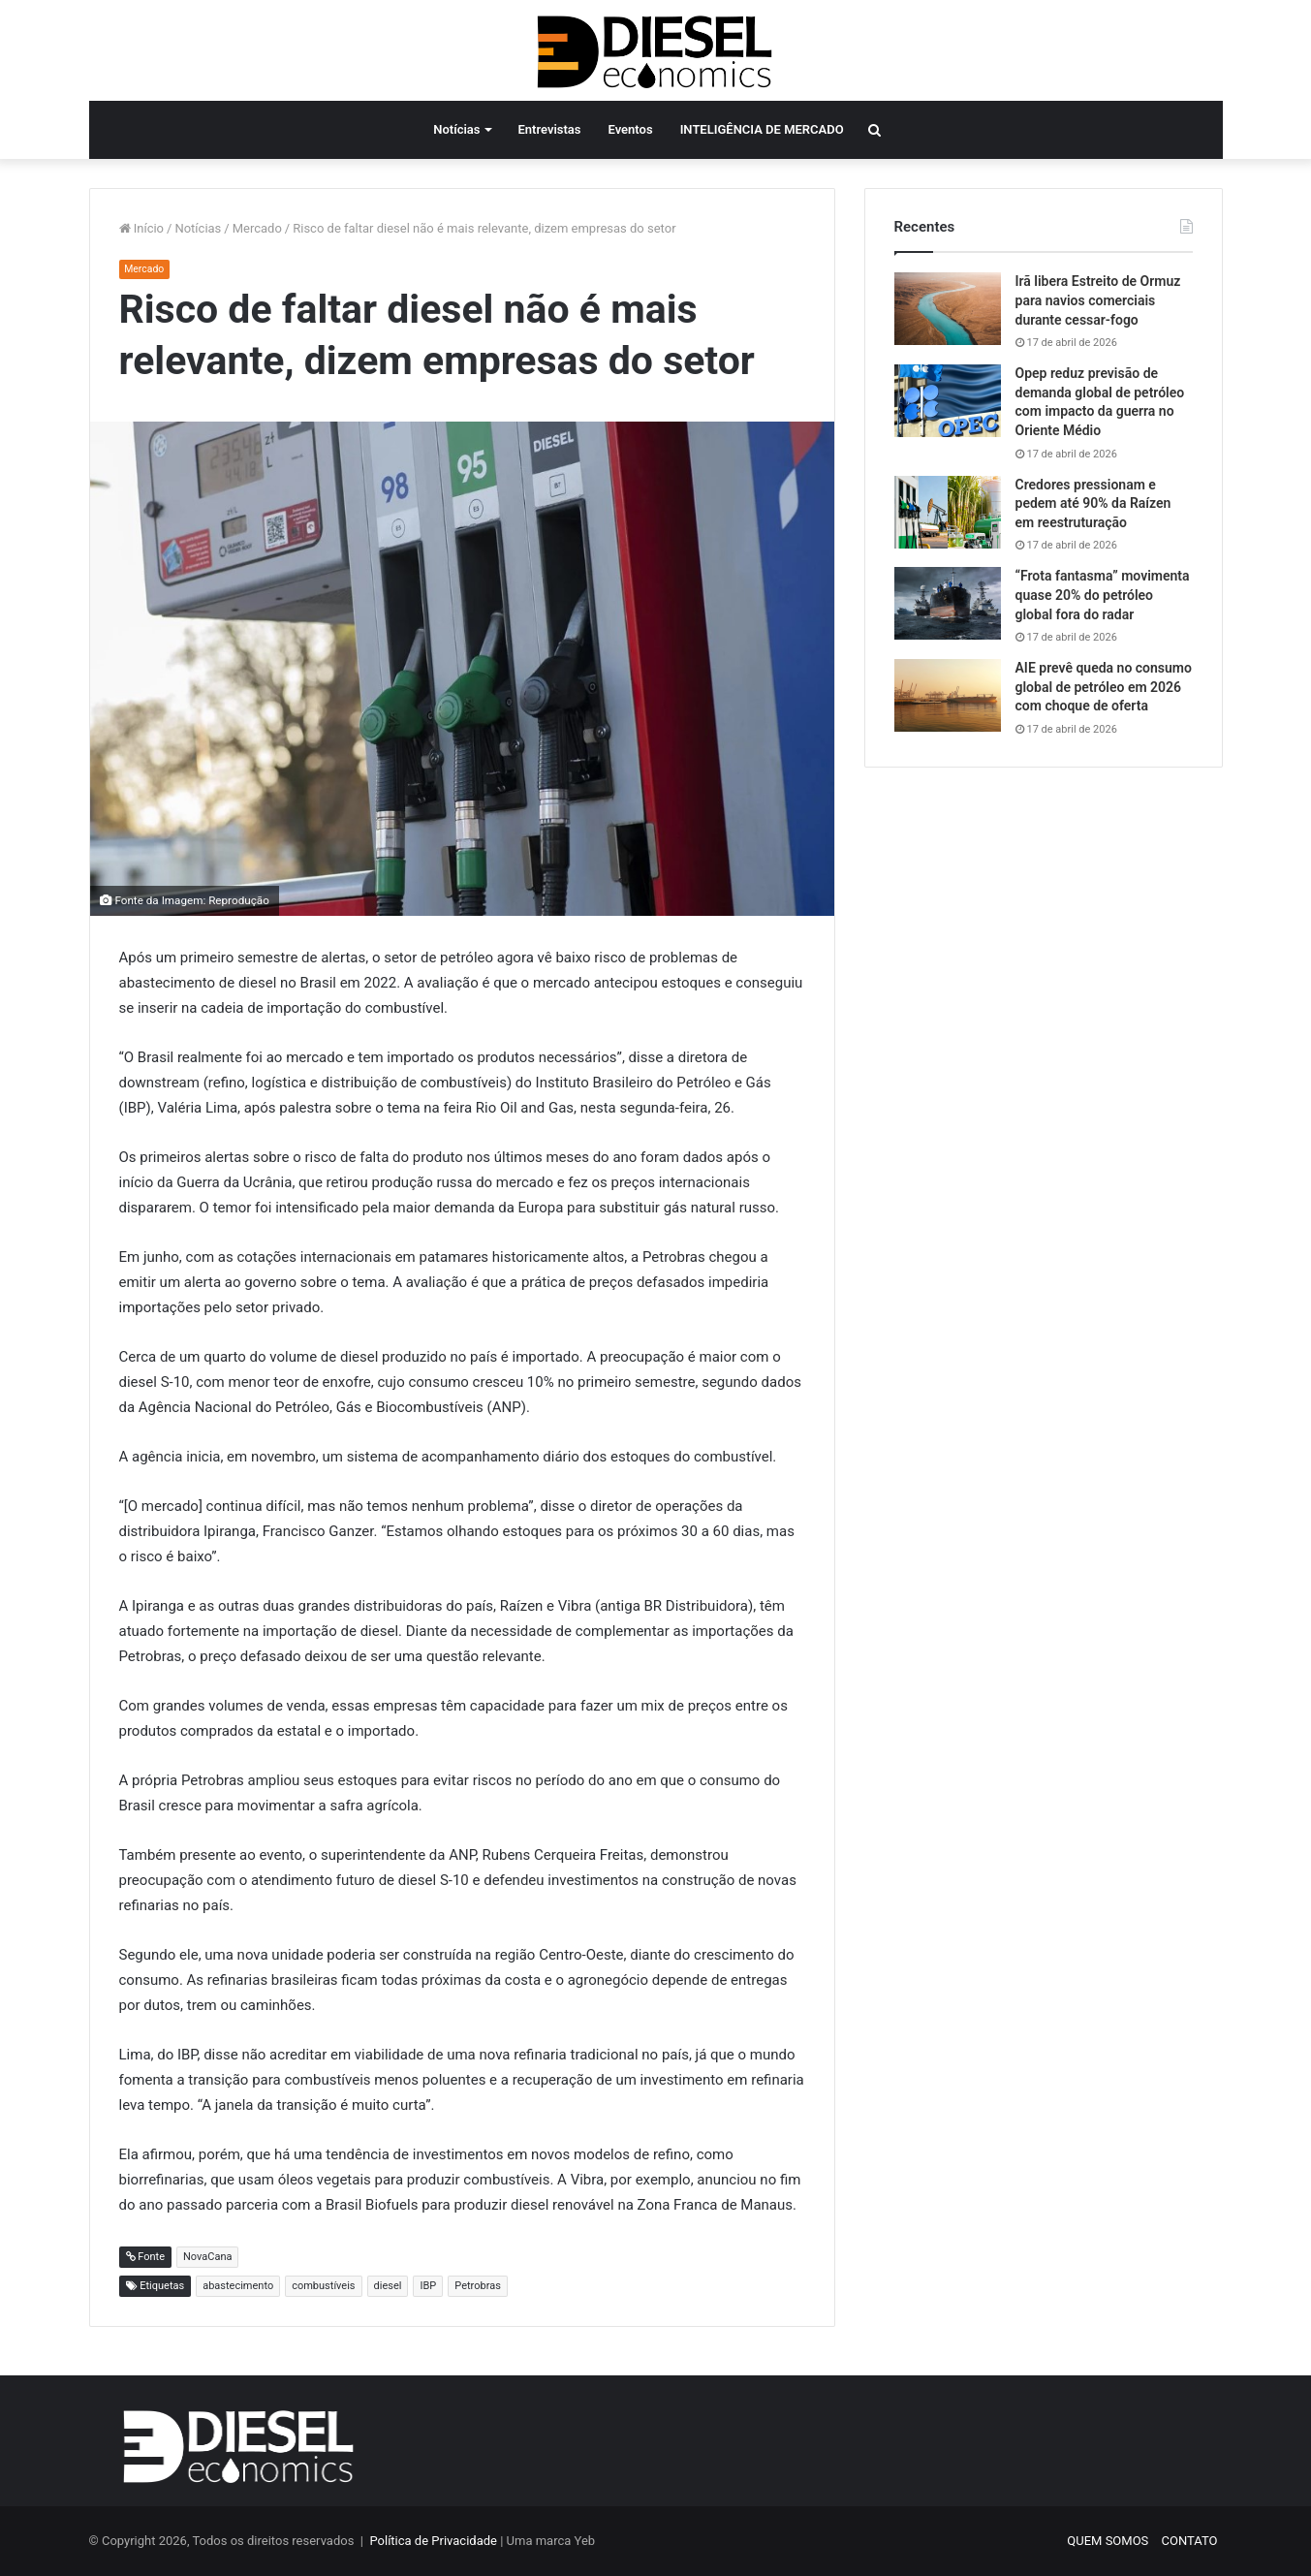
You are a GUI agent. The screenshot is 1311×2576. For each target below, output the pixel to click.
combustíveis (323, 2285)
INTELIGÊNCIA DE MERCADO (762, 129)
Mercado (257, 228)
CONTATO (1190, 2540)
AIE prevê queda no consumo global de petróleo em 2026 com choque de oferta (1103, 686)
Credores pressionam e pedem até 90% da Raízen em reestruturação (1093, 503)
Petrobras (477, 2285)
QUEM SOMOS (1107, 2540)
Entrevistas (548, 129)
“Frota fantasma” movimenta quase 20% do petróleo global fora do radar (1102, 594)
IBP (428, 2285)
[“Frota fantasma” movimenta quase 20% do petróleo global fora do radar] (947, 603)
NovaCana (207, 2256)
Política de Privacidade (433, 2540)
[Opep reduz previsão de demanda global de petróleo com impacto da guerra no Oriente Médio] (947, 400)
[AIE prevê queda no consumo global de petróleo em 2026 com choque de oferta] (947, 695)
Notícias (456, 129)
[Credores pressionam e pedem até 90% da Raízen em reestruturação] (947, 512)
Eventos (631, 129)
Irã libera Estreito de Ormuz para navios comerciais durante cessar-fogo (1098, 300)
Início (142, 228)
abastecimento (238, 2285)
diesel (388, 2285)
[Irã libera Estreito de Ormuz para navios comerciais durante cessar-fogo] (947, 308)
